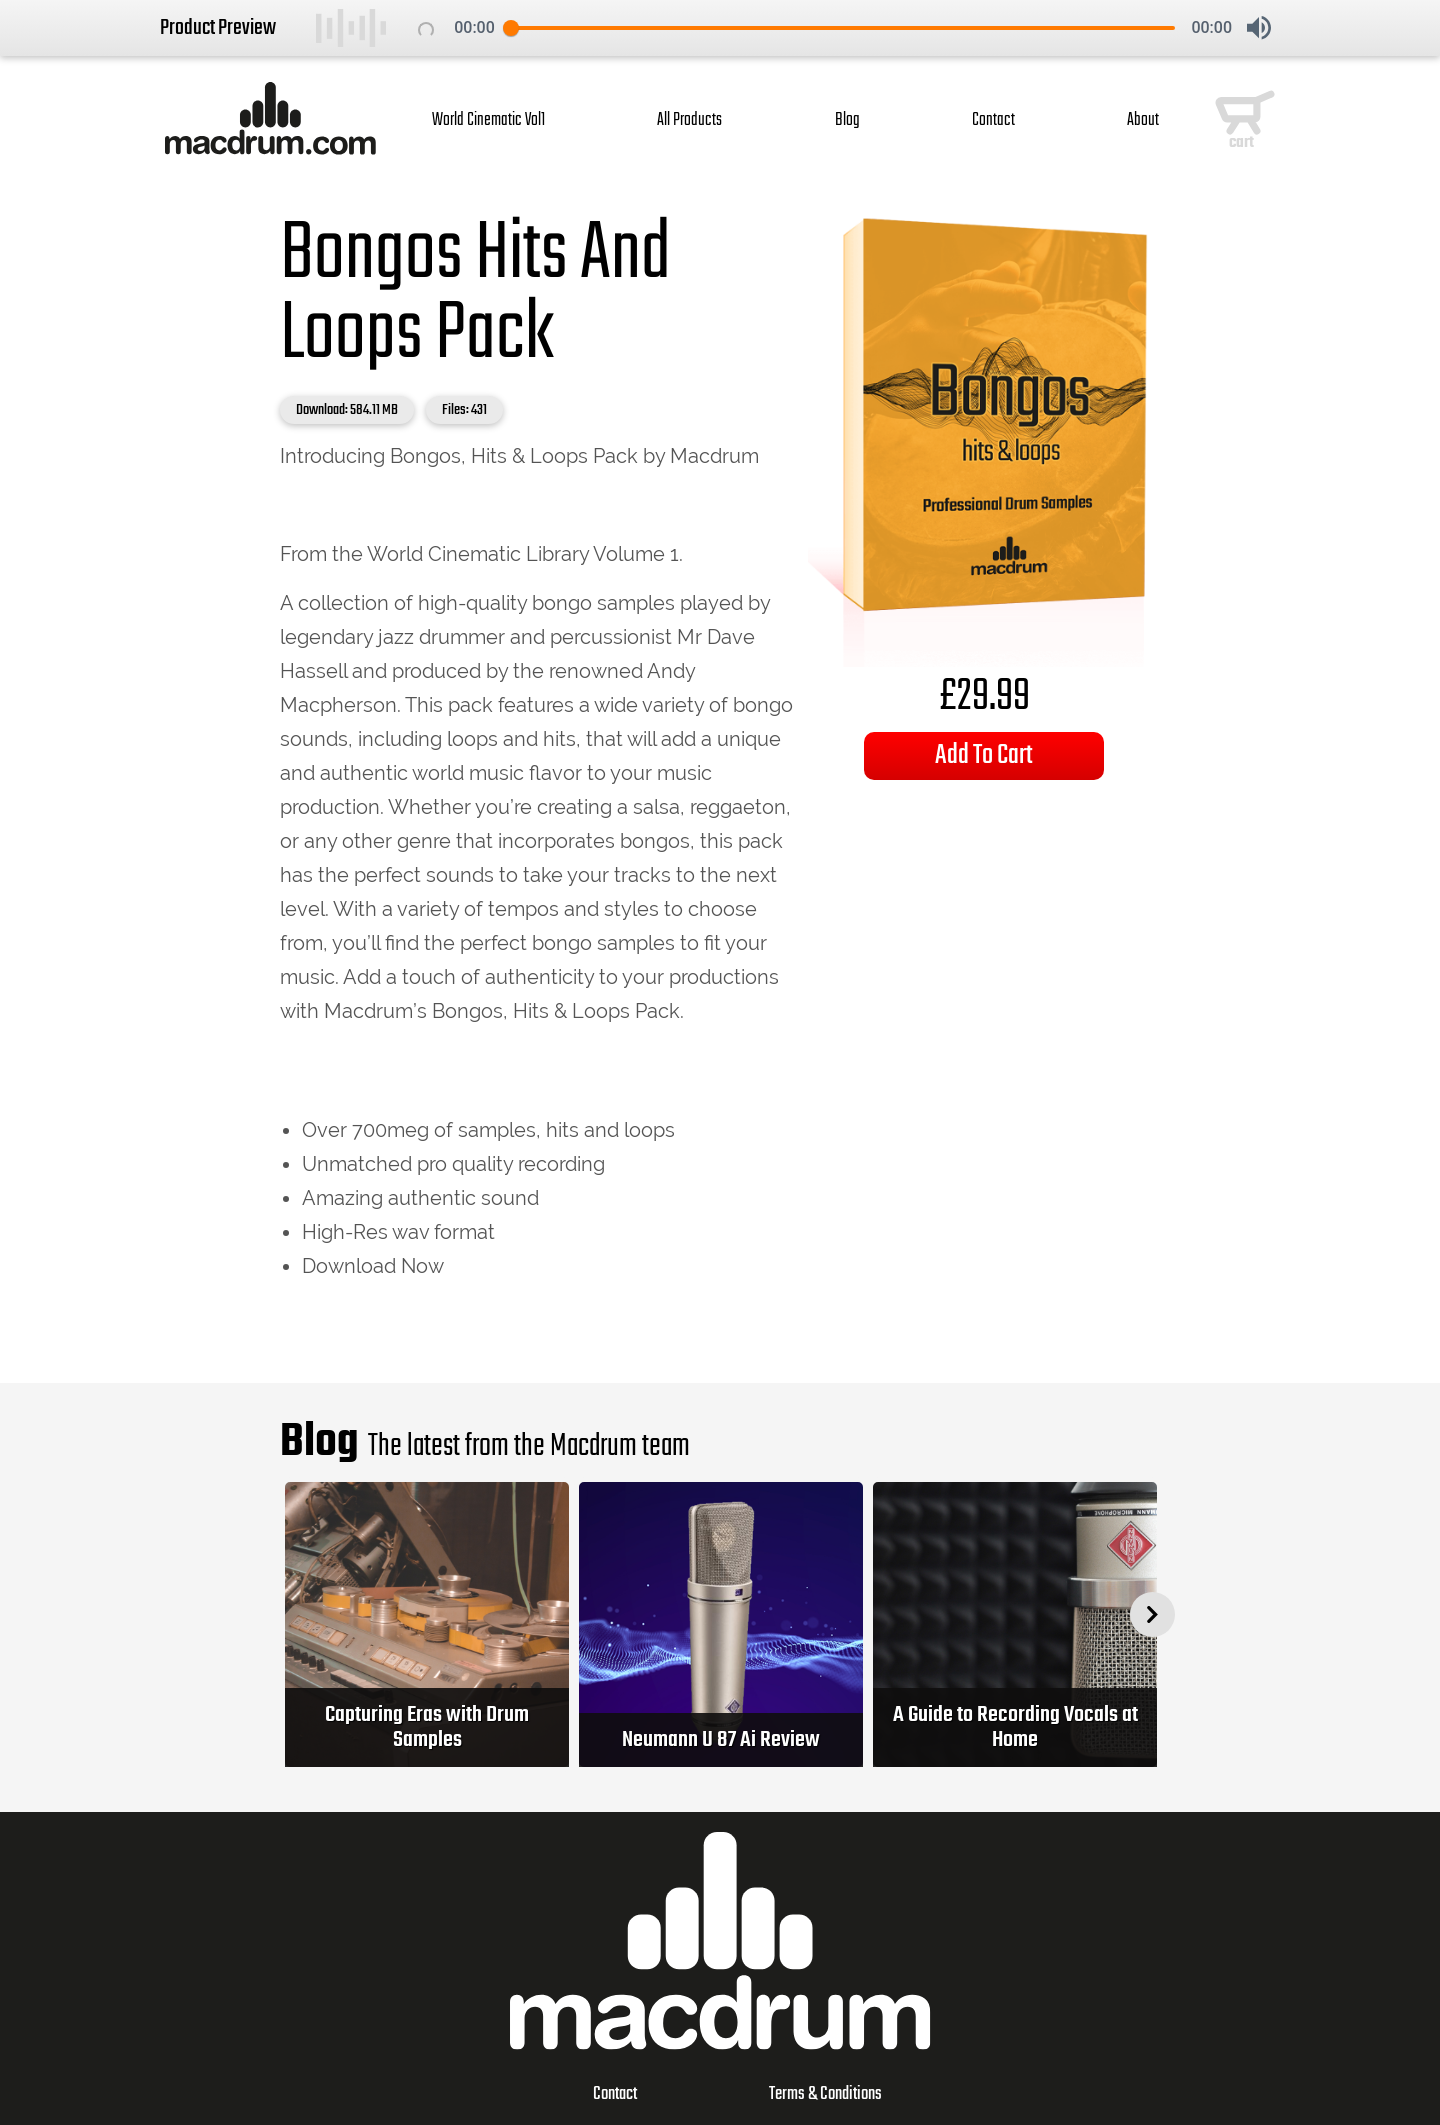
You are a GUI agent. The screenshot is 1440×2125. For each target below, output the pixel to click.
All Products (689, 121)
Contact (993, 121)
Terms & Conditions (825, 2095)
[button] (1259, 28)
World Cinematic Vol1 (488, 121)
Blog (847, 121)
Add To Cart (984, 755)
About (1143, 121)
